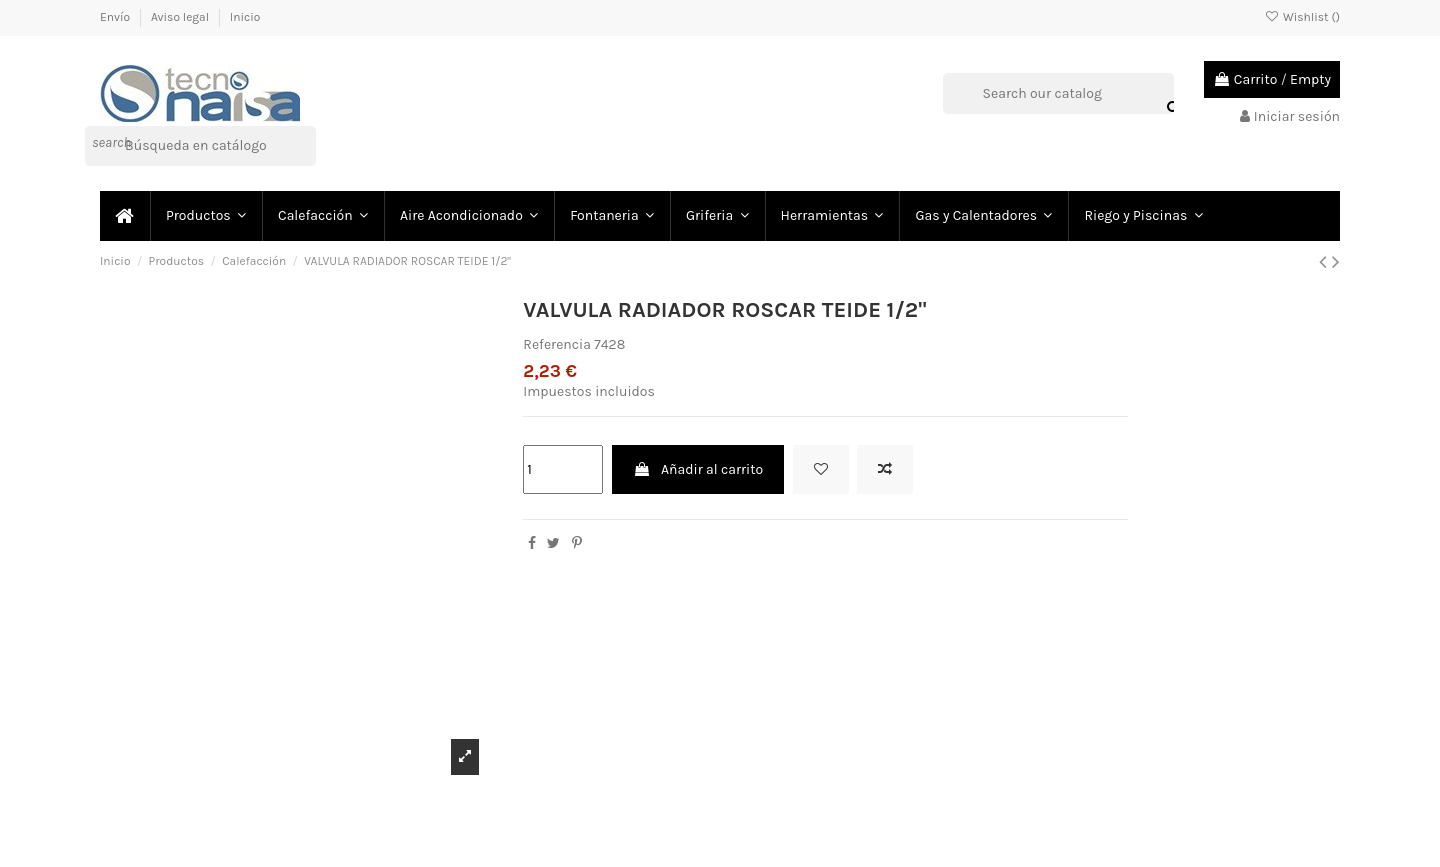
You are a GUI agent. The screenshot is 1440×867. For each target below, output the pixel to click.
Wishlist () (1302, 17)
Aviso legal (181, 17)
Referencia (557, 344)
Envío (116, 17)
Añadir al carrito (698, 469)
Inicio (245, 17)
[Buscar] (200, 146)
